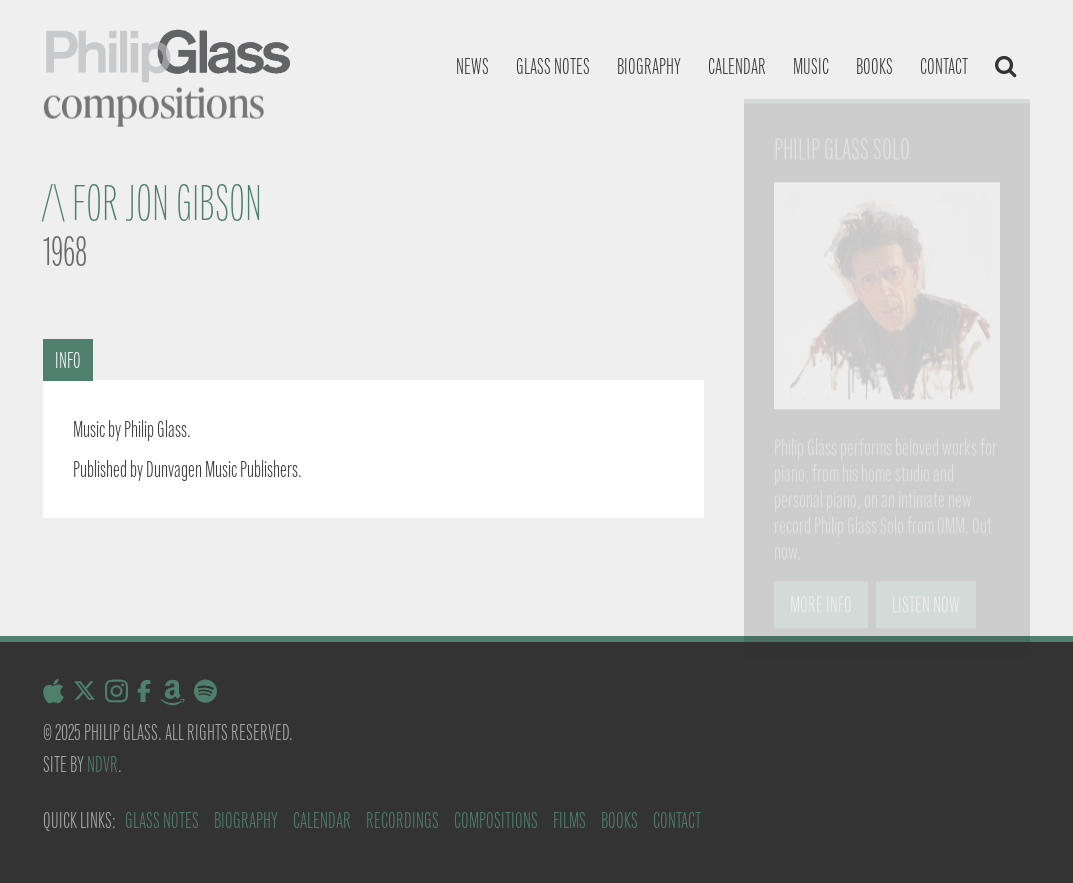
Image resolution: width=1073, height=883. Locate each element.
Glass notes (553, 66)
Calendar (737, 66)
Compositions (496, 820)
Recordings (402, 820)
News (472, 66)
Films (569, 820)
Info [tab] (68, 360)
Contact (944, 66)
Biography (649, 66)
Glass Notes (162, 820)
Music (811, 66)
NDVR (102, 764)
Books (874, 66)
